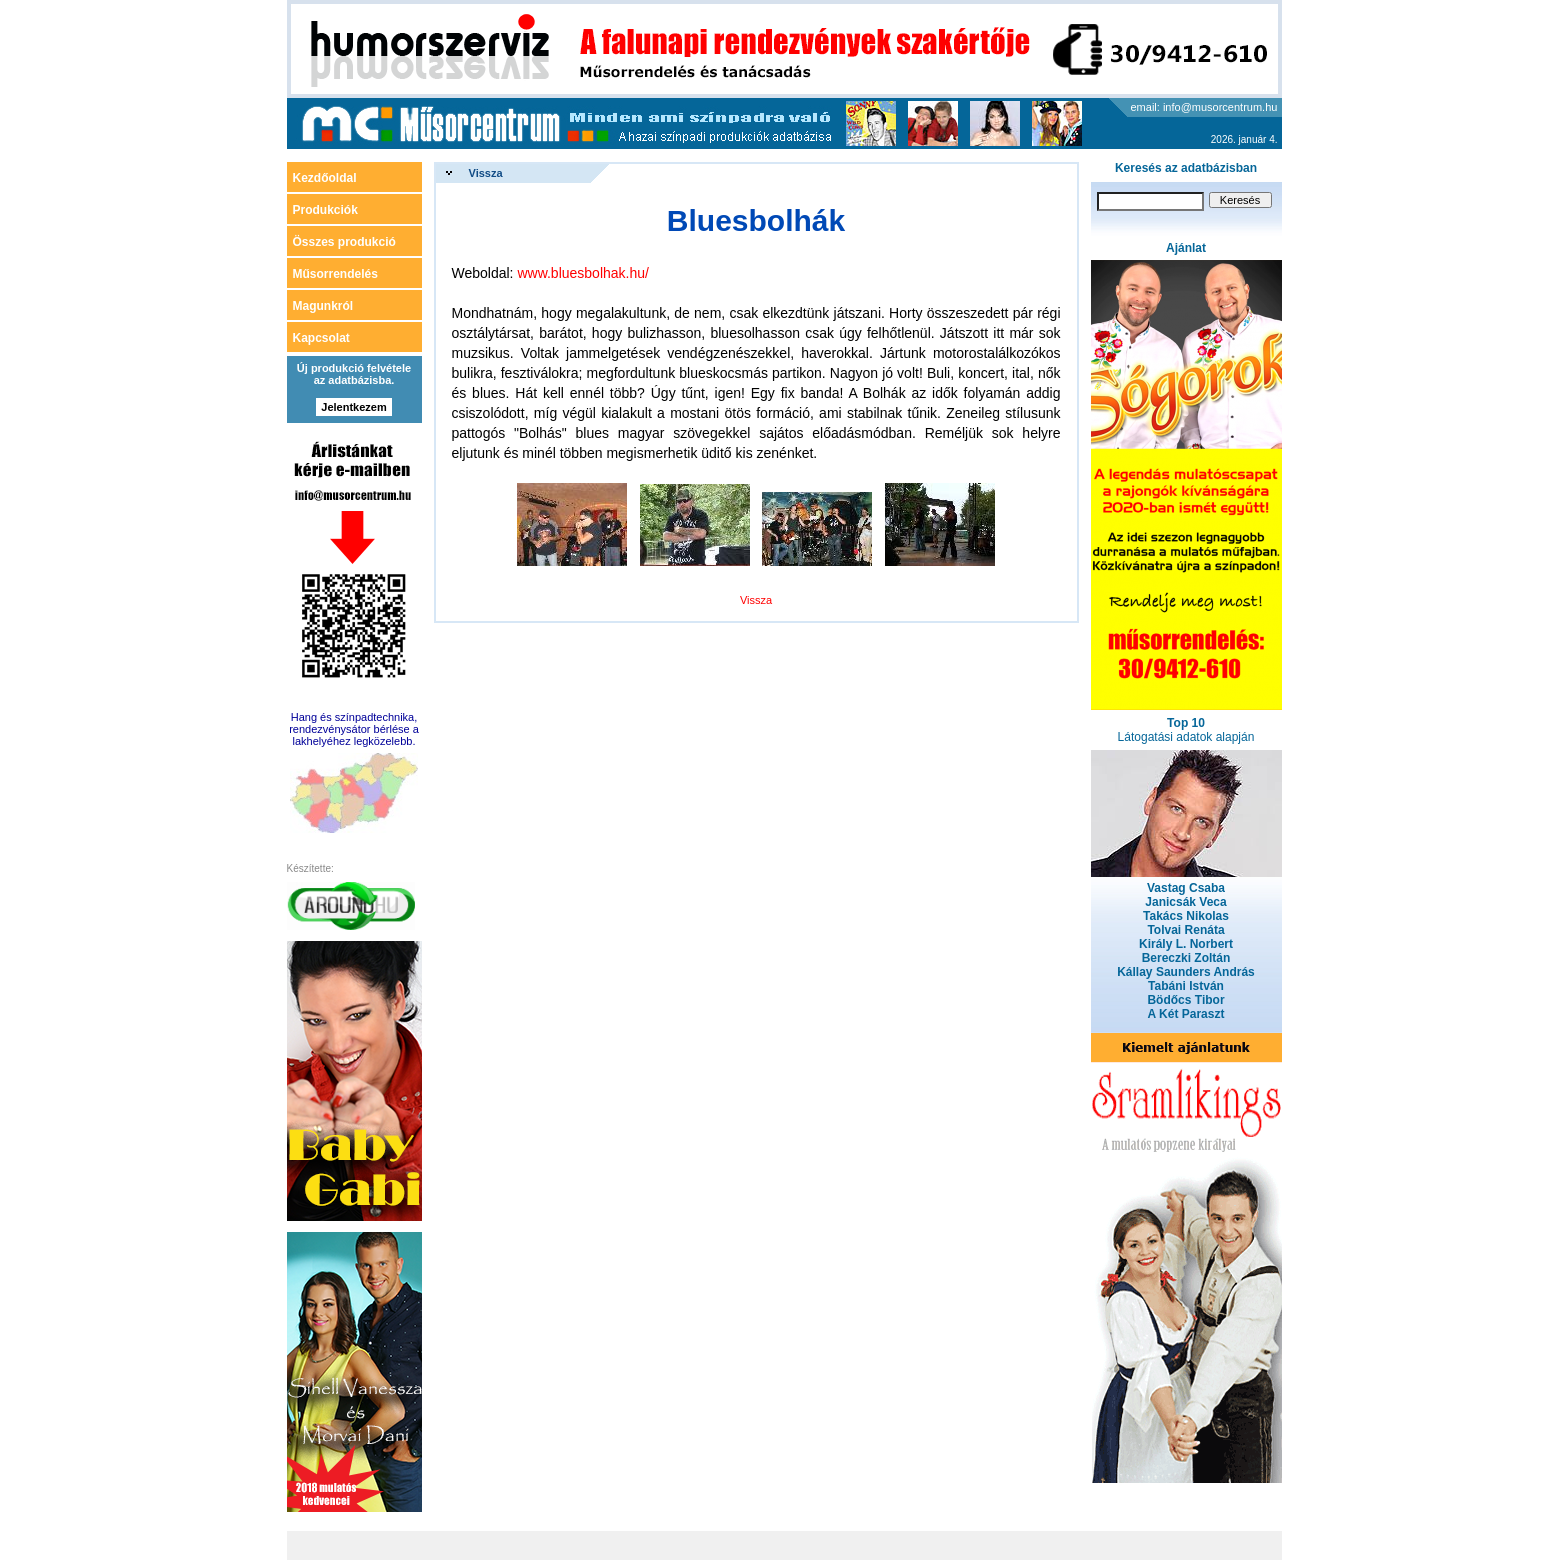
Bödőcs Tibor (1185, 1000)
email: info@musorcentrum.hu (1204, 107)
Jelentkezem (353, 407)
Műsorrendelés (335, 274)
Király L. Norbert (1186, 944)
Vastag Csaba (1186, 888)
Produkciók (325, 210)
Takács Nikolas (1186, 916)
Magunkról (323, 306)
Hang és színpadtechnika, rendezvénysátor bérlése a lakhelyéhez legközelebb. (354, 729)
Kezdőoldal (325, 178)
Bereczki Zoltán (1186, 958)
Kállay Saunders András (1186, 972)
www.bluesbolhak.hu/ (583, 273)
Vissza (486, 173)
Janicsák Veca (1185, 902)
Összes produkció (344, 242)
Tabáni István (1186, 986)
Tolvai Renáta (1185, 930)
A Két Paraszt (1186, 1014)
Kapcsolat (321, 338)
